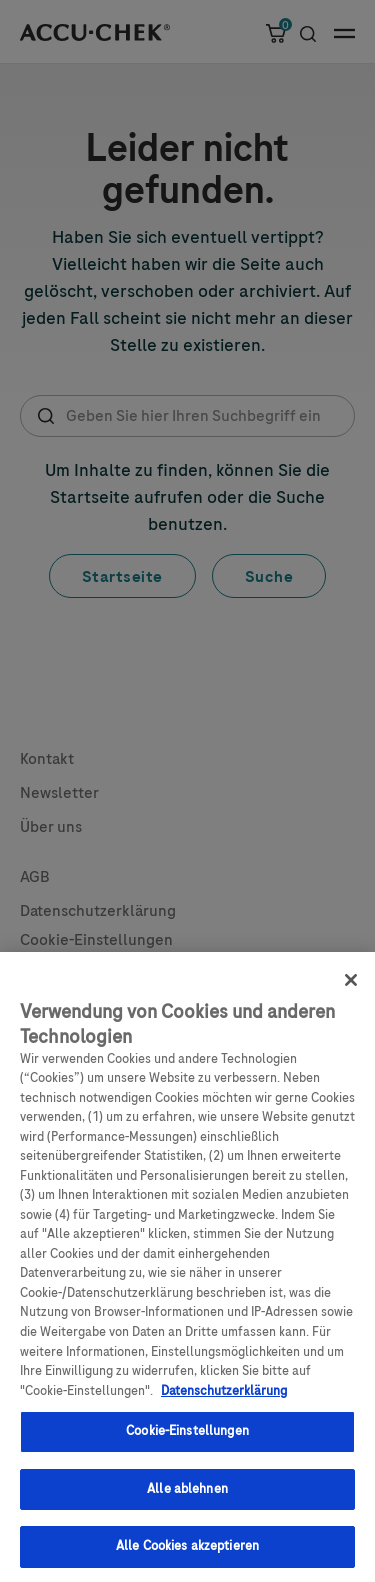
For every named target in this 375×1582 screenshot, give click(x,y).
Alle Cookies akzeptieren (187, 1555)
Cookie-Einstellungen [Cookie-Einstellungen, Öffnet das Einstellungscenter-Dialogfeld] (187, 1440)
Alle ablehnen (187, 1497)
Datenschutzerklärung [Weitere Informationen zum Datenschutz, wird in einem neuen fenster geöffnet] (224, 1399)
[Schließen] (351, 988)
